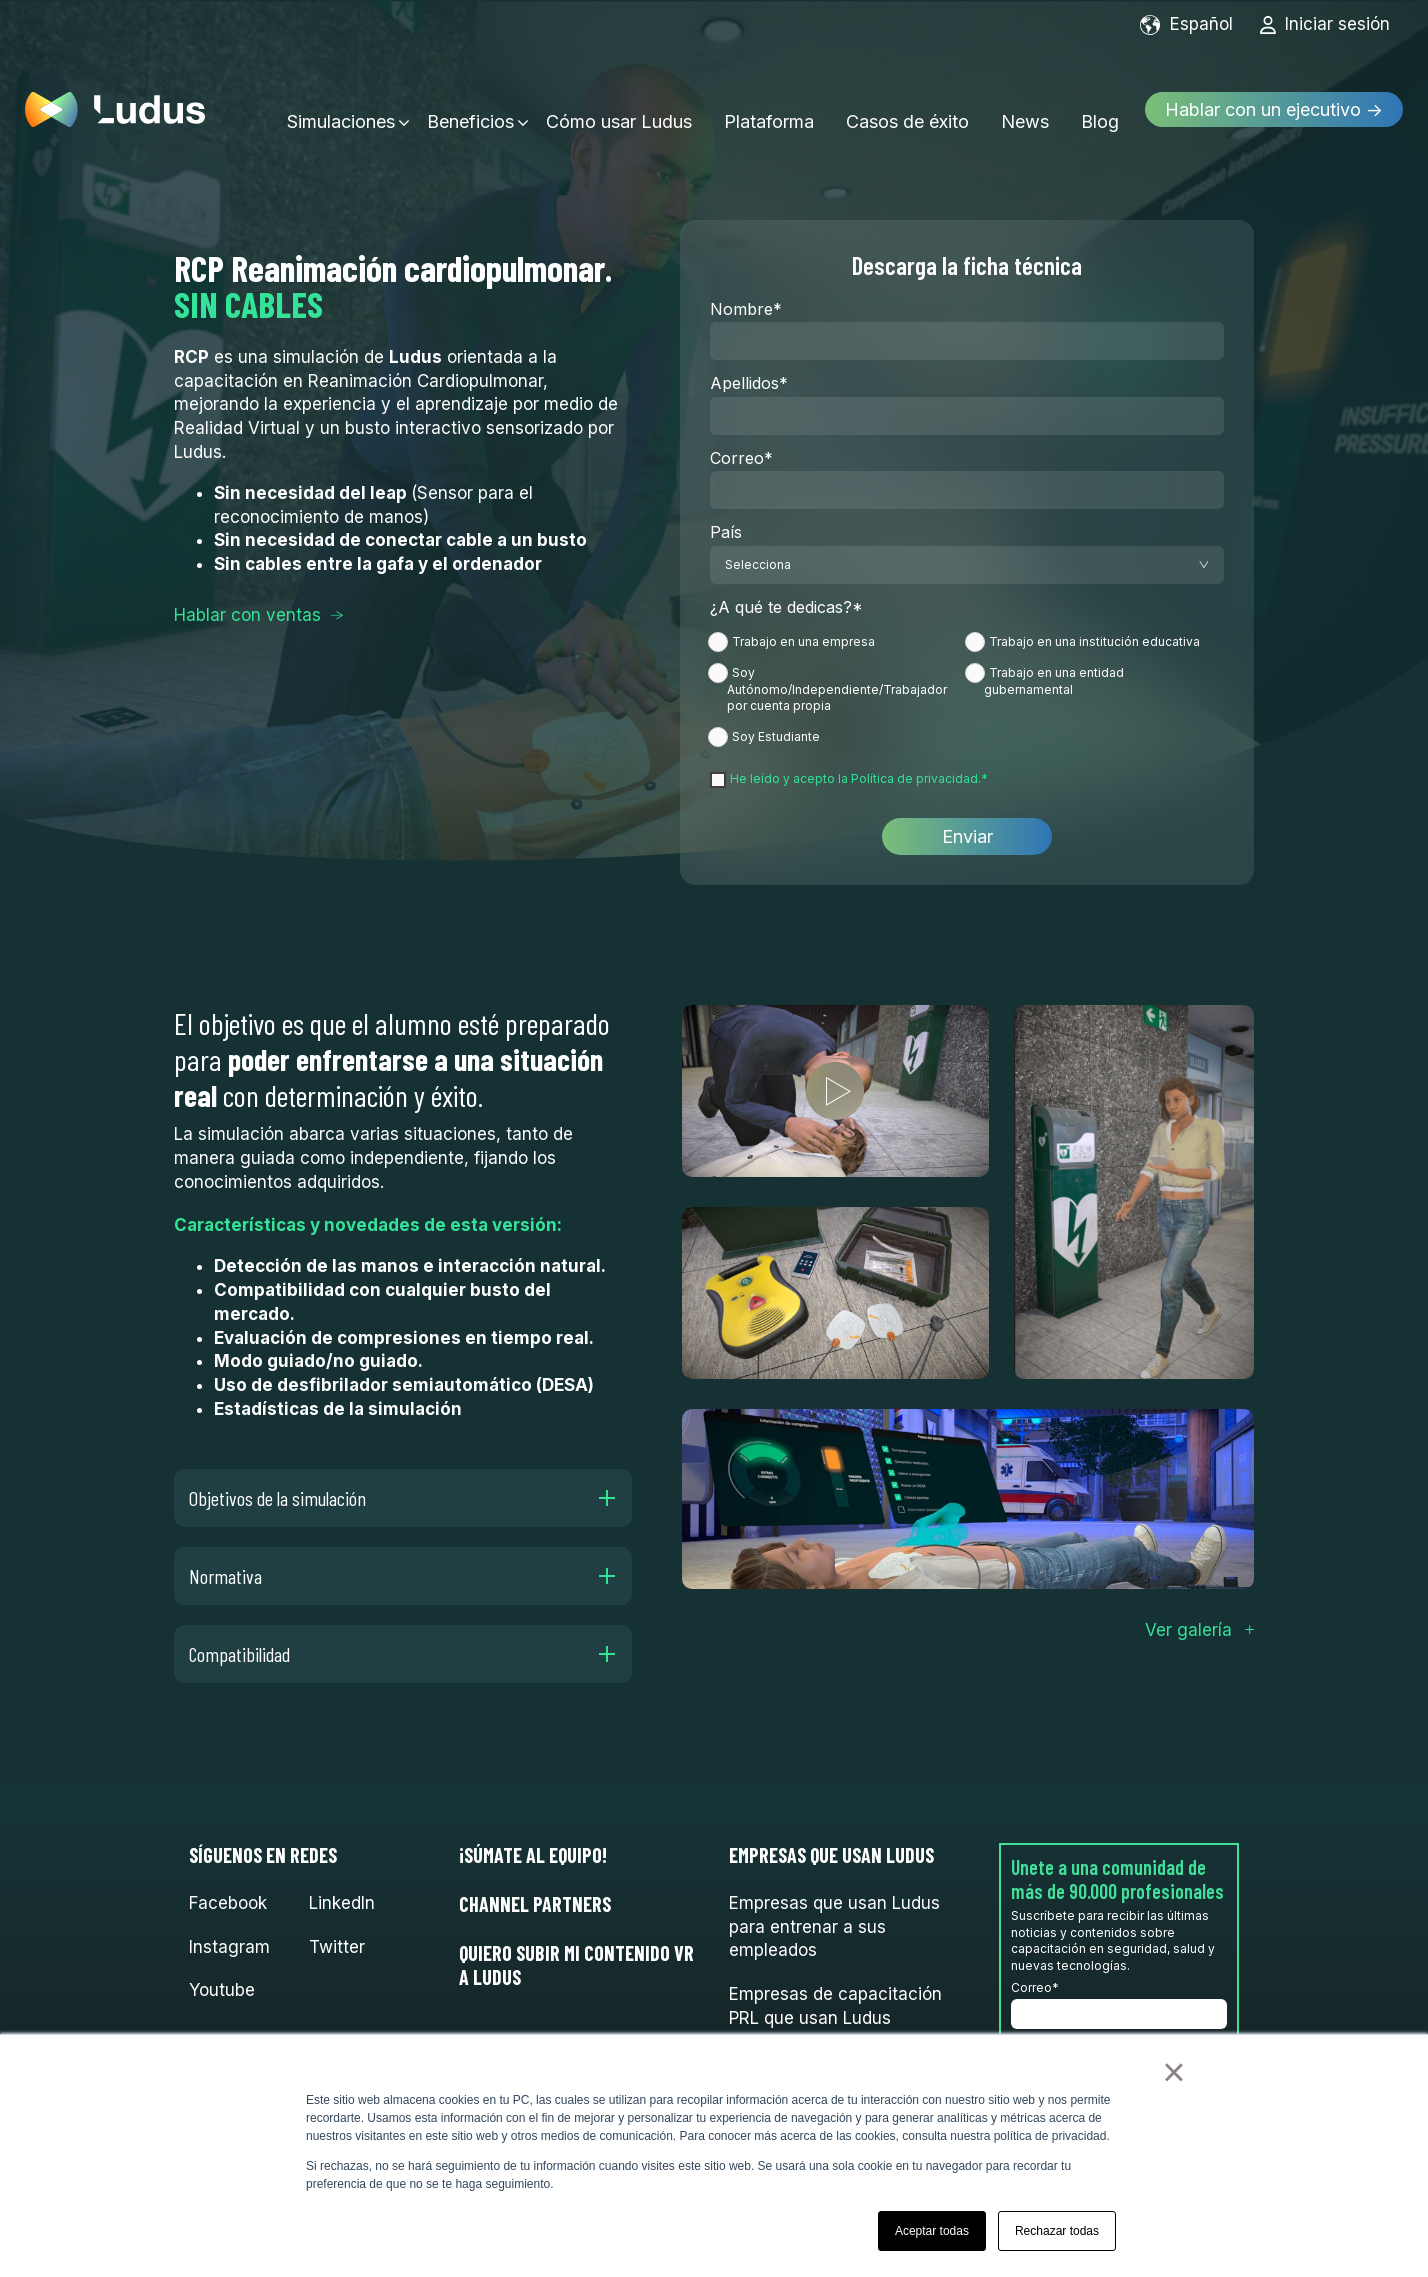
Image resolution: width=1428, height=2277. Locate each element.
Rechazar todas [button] (1057, 2231)
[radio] (838, 645)
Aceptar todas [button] (932, 2231)
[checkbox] (967, 688)
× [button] (1173, 2072)
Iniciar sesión (1324, 24)
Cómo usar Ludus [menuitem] (619, 97)
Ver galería (1188, 1630)
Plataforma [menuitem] (769, 97)
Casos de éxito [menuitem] (907, 97)
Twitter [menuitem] (337, 1947)
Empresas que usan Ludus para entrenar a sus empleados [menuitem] (834, 1927)
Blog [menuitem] (1100, 97)
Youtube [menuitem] (222, 1990)
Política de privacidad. (916, 778)
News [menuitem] (1025, 97)
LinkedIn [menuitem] (342, 1903)
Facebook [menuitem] (228, 1903)
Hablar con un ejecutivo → (1274, 97)
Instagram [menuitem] (229, 1947)
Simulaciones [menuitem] (341, 97)
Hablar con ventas (247, 615)
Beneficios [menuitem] (470, 97)
